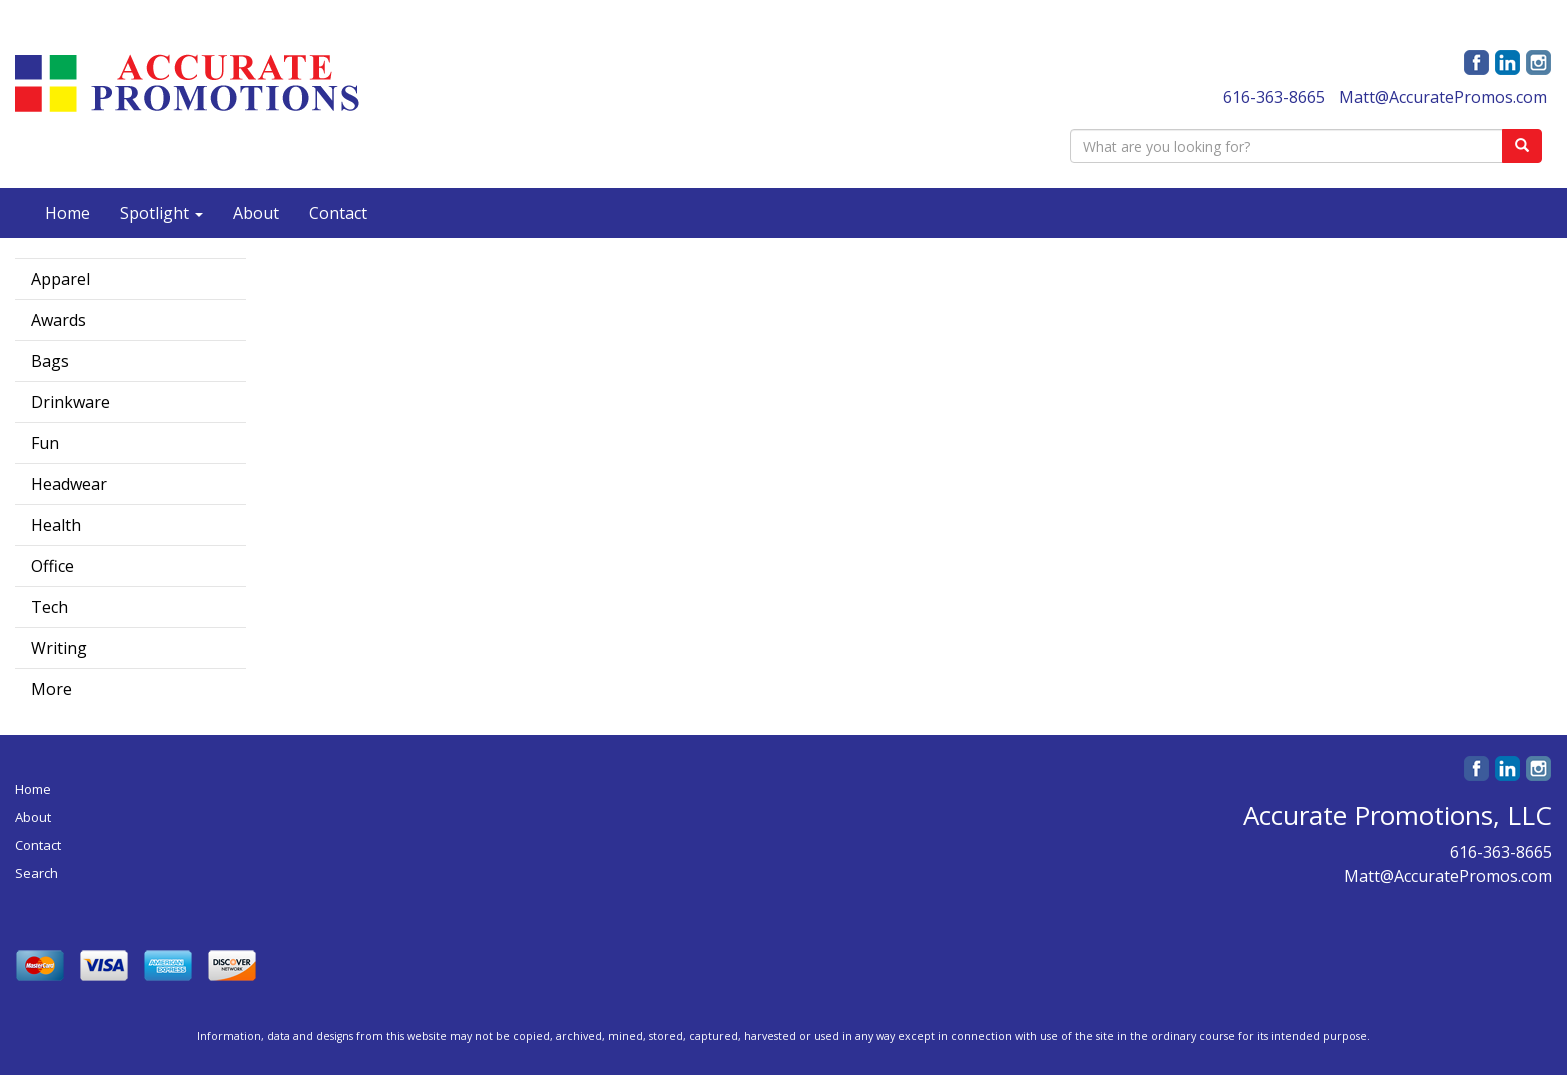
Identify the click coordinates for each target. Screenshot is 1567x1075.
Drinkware (70, 402)
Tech (49, 607)
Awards (58, 320)
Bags (50, 361)
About (256, 213)
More (51, 689)
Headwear (69, 484)
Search (36, 873)
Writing (59, 648)
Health (56, 525)
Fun (45, 443)
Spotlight (161, 213)
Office (52, 566)
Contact (338, 213)
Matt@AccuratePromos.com (1443, 97)
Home (67, 213)
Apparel (60, 279)
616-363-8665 (1274, 97)
